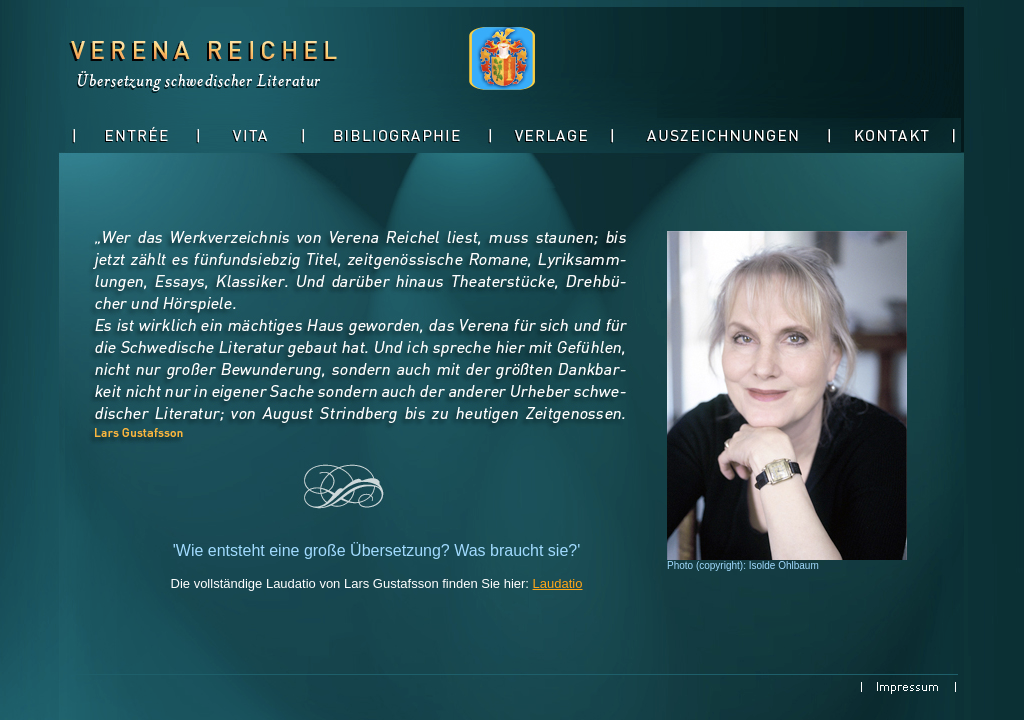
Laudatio (558, 583)
